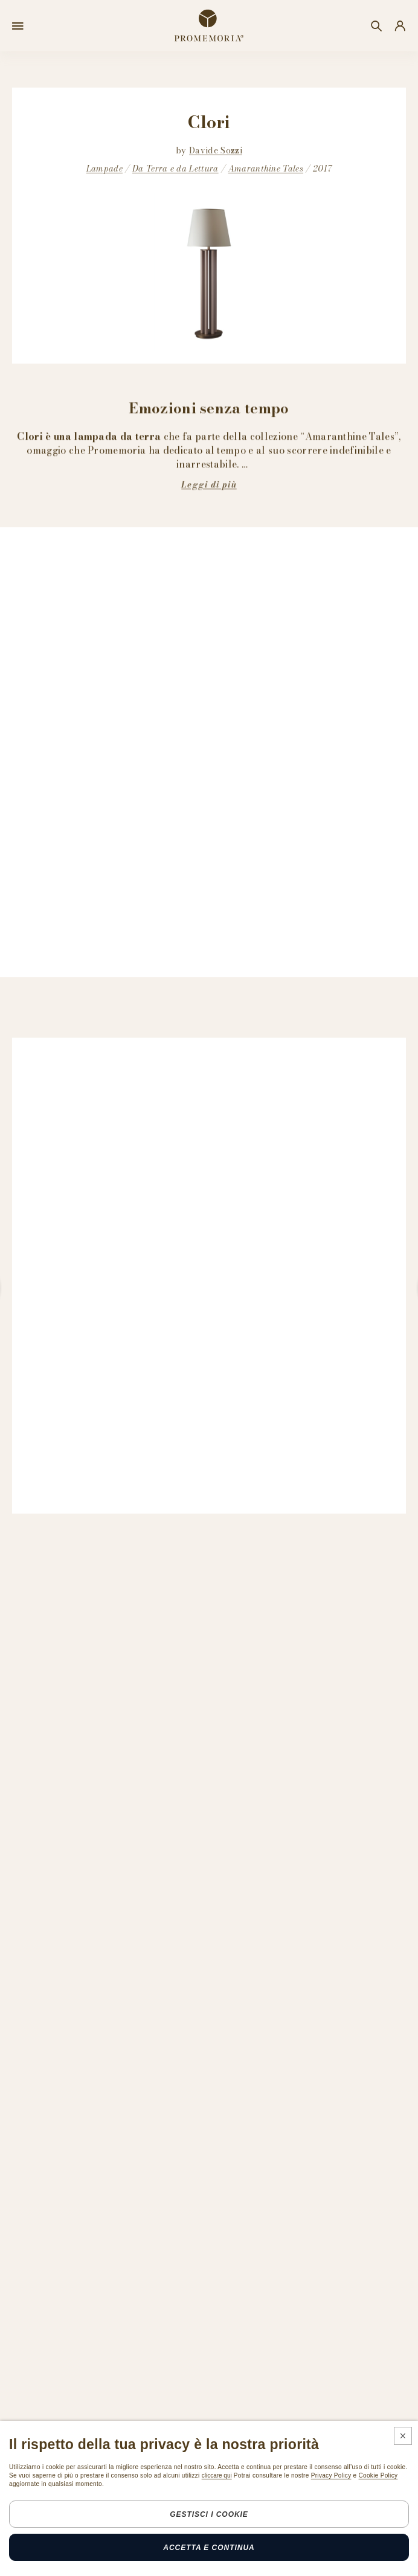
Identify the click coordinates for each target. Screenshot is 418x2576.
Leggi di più (208, 484)
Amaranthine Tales (265, 168)
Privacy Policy (331, 2475)
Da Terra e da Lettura (175, 168)
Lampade (104, 168)
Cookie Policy (378, 2475)
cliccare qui (217, 2475)
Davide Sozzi (215, 150)
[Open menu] (18, 26)
